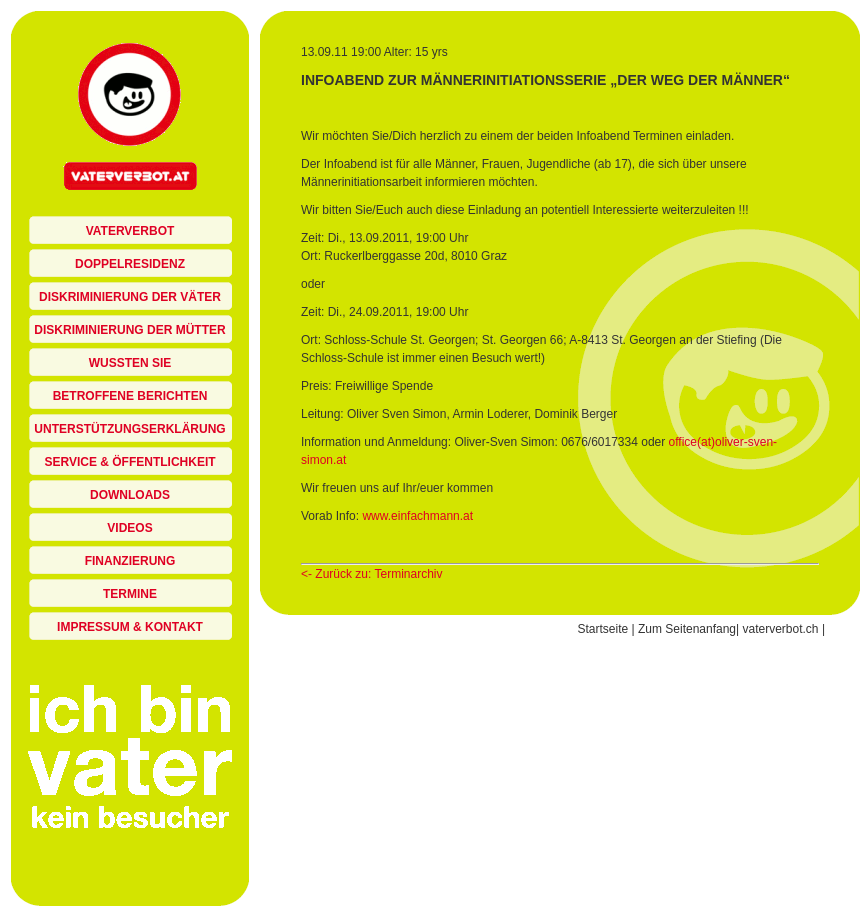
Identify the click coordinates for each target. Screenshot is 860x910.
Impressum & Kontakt (130, 627)
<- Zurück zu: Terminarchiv (372, 574)
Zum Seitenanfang (687, 629)
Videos (129, 528)
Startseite (602, 629)
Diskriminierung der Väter (130, 297)
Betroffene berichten (130, 396)
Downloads (130, 495)
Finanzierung (130, 561)
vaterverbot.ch (781, 629)
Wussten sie (130, 363)
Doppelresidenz (130, 264)
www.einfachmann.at (417, 516)
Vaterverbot (130, 231)
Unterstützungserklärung (129, 429)
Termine (130, 594)
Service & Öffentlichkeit (129, 462)
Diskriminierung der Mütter (129, 330)
